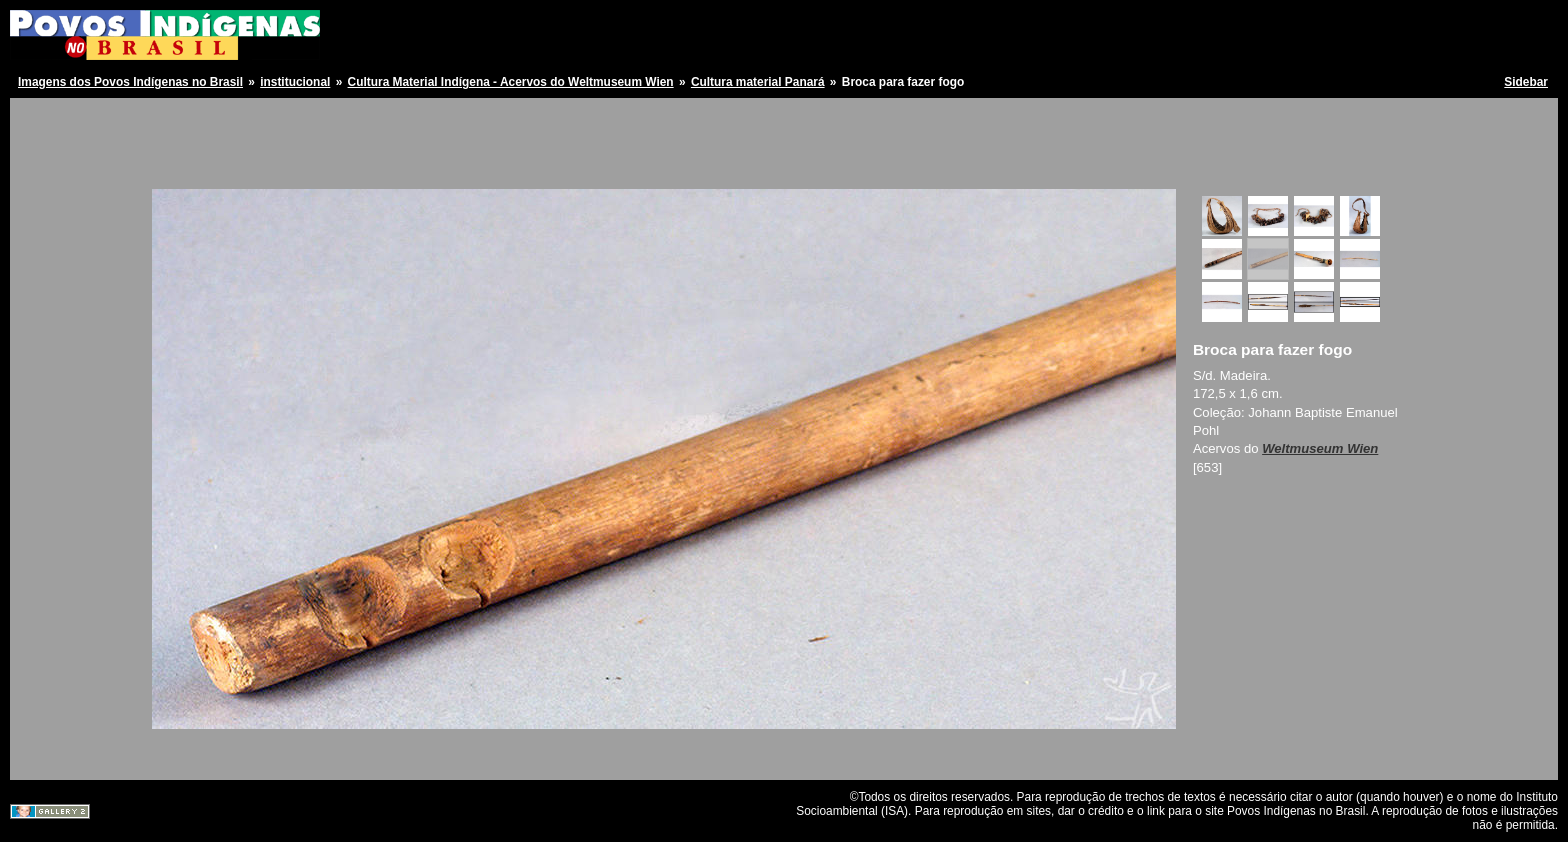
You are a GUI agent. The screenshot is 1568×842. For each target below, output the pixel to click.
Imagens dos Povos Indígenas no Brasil (130, 82)
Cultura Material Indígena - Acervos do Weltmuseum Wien (511, 82)
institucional (295, 82)
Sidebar (1526, 82)
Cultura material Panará (758, 82)
